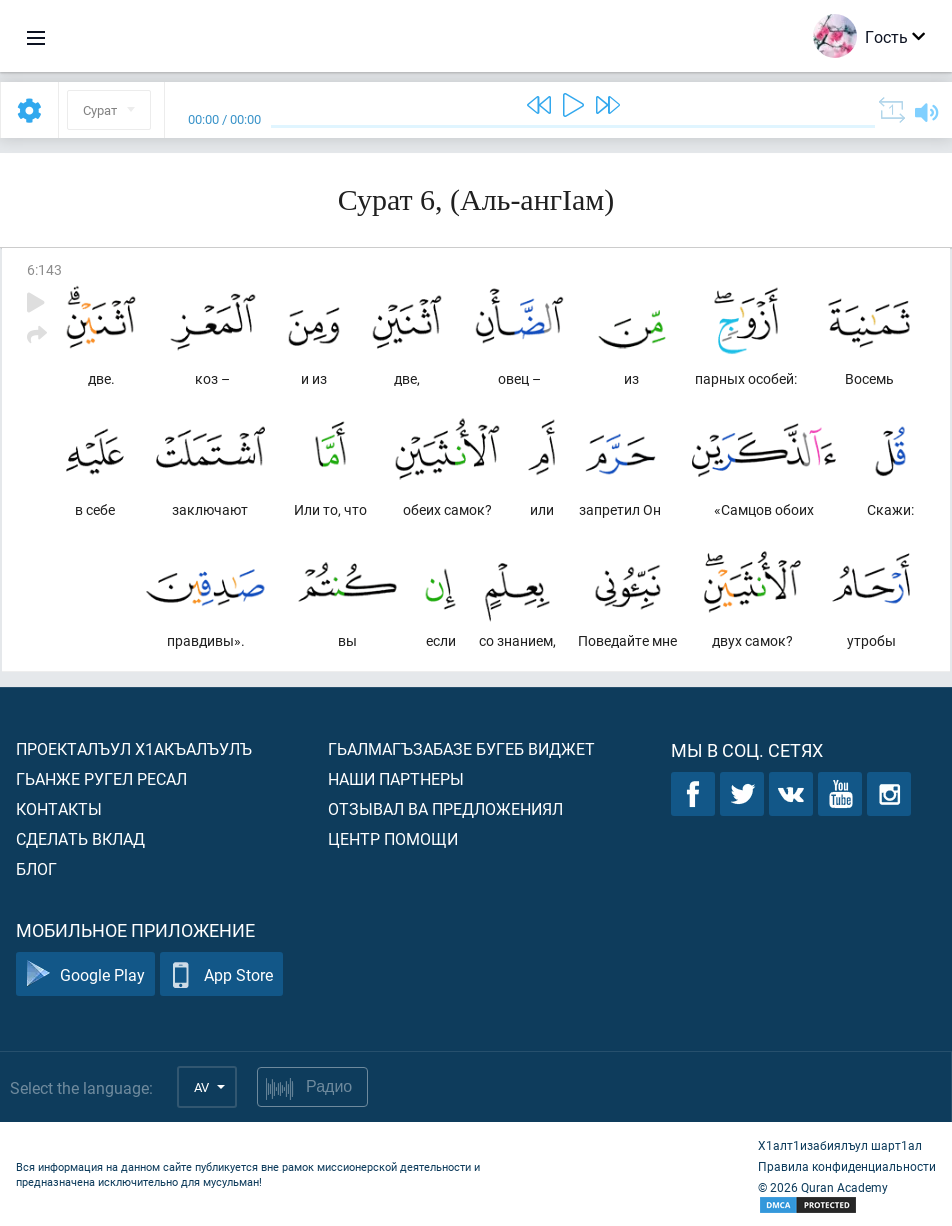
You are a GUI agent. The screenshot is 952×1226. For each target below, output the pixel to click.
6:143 (44, 269)
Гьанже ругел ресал (101, 778)
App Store (221, 974)
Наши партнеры (396, 778)
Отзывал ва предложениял (445, 808)
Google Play (85, 974)
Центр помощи (393, 838)
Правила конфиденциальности (847, 1166)
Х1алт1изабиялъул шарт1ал (840, 1145)
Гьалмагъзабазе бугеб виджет (461, 748)
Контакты (59, 808)
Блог (36, 868)
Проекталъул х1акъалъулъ (134, 748)
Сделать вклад (80, 838)
